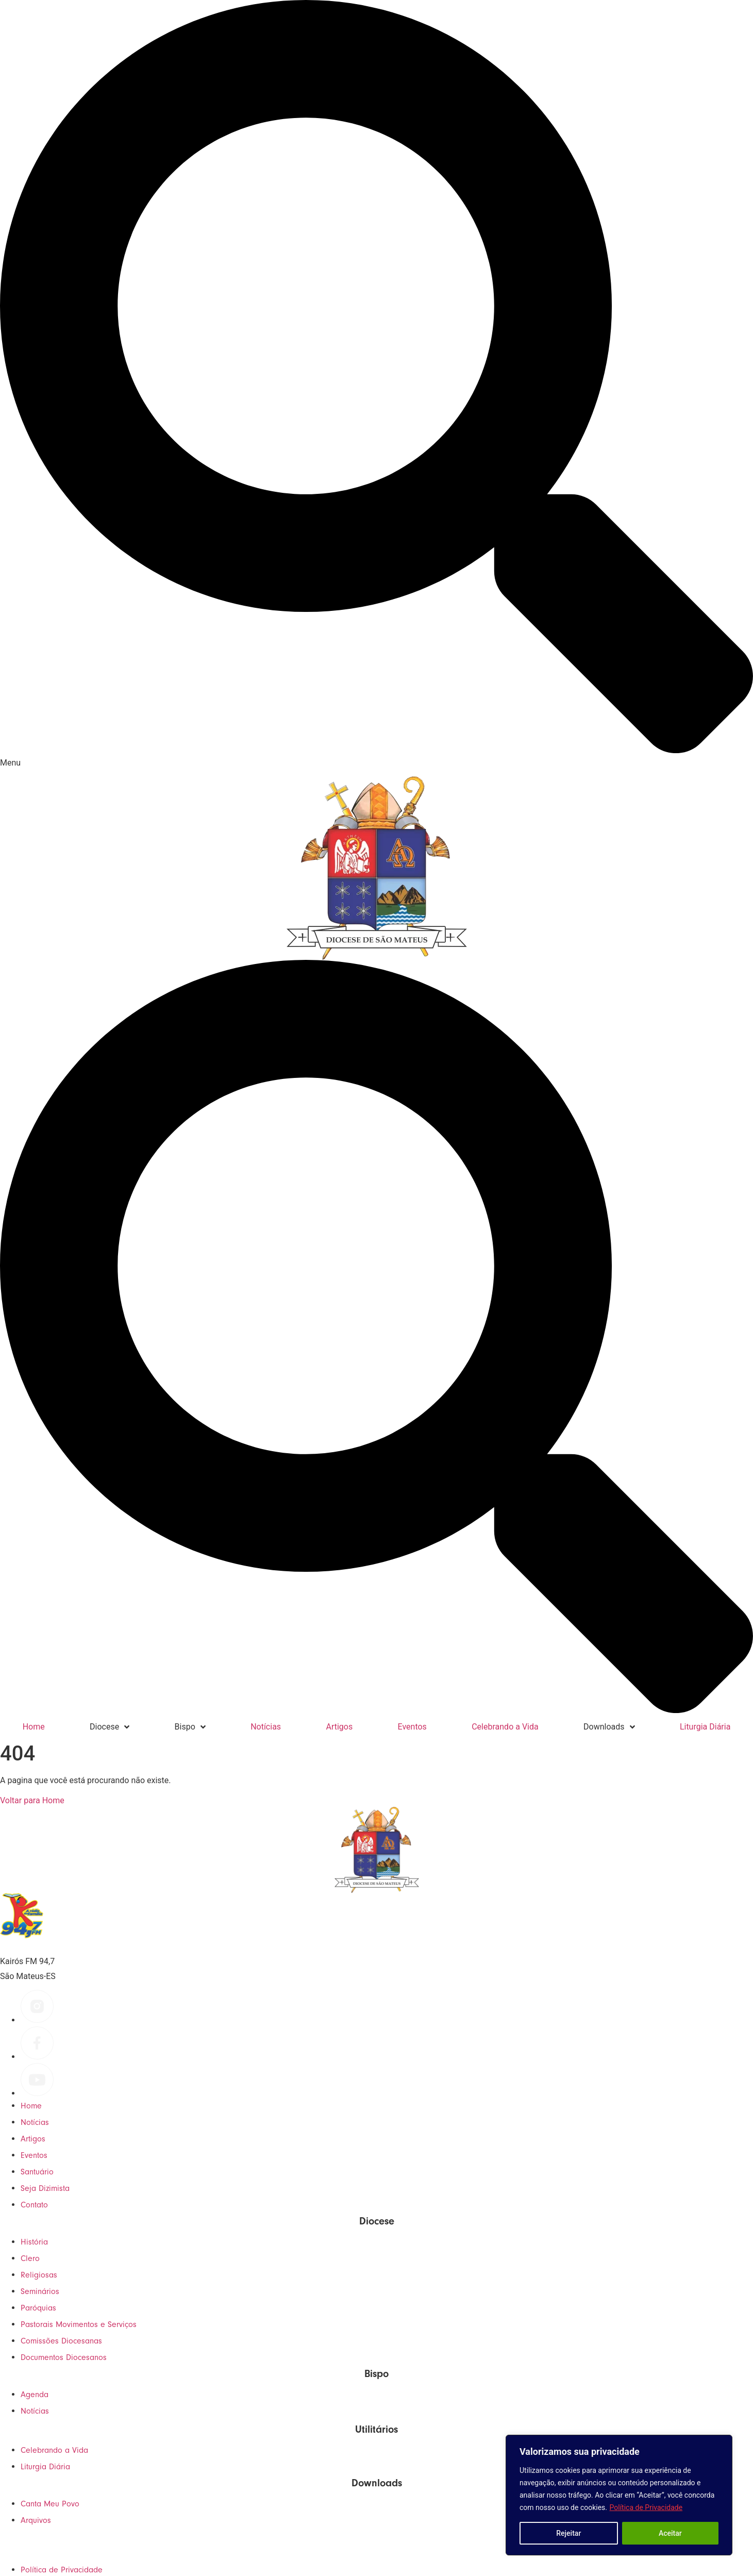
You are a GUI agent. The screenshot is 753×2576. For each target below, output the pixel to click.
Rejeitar (568, 2533)
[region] (619, 2495)
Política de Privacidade (646, 2507)
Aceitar (670, 2533)
